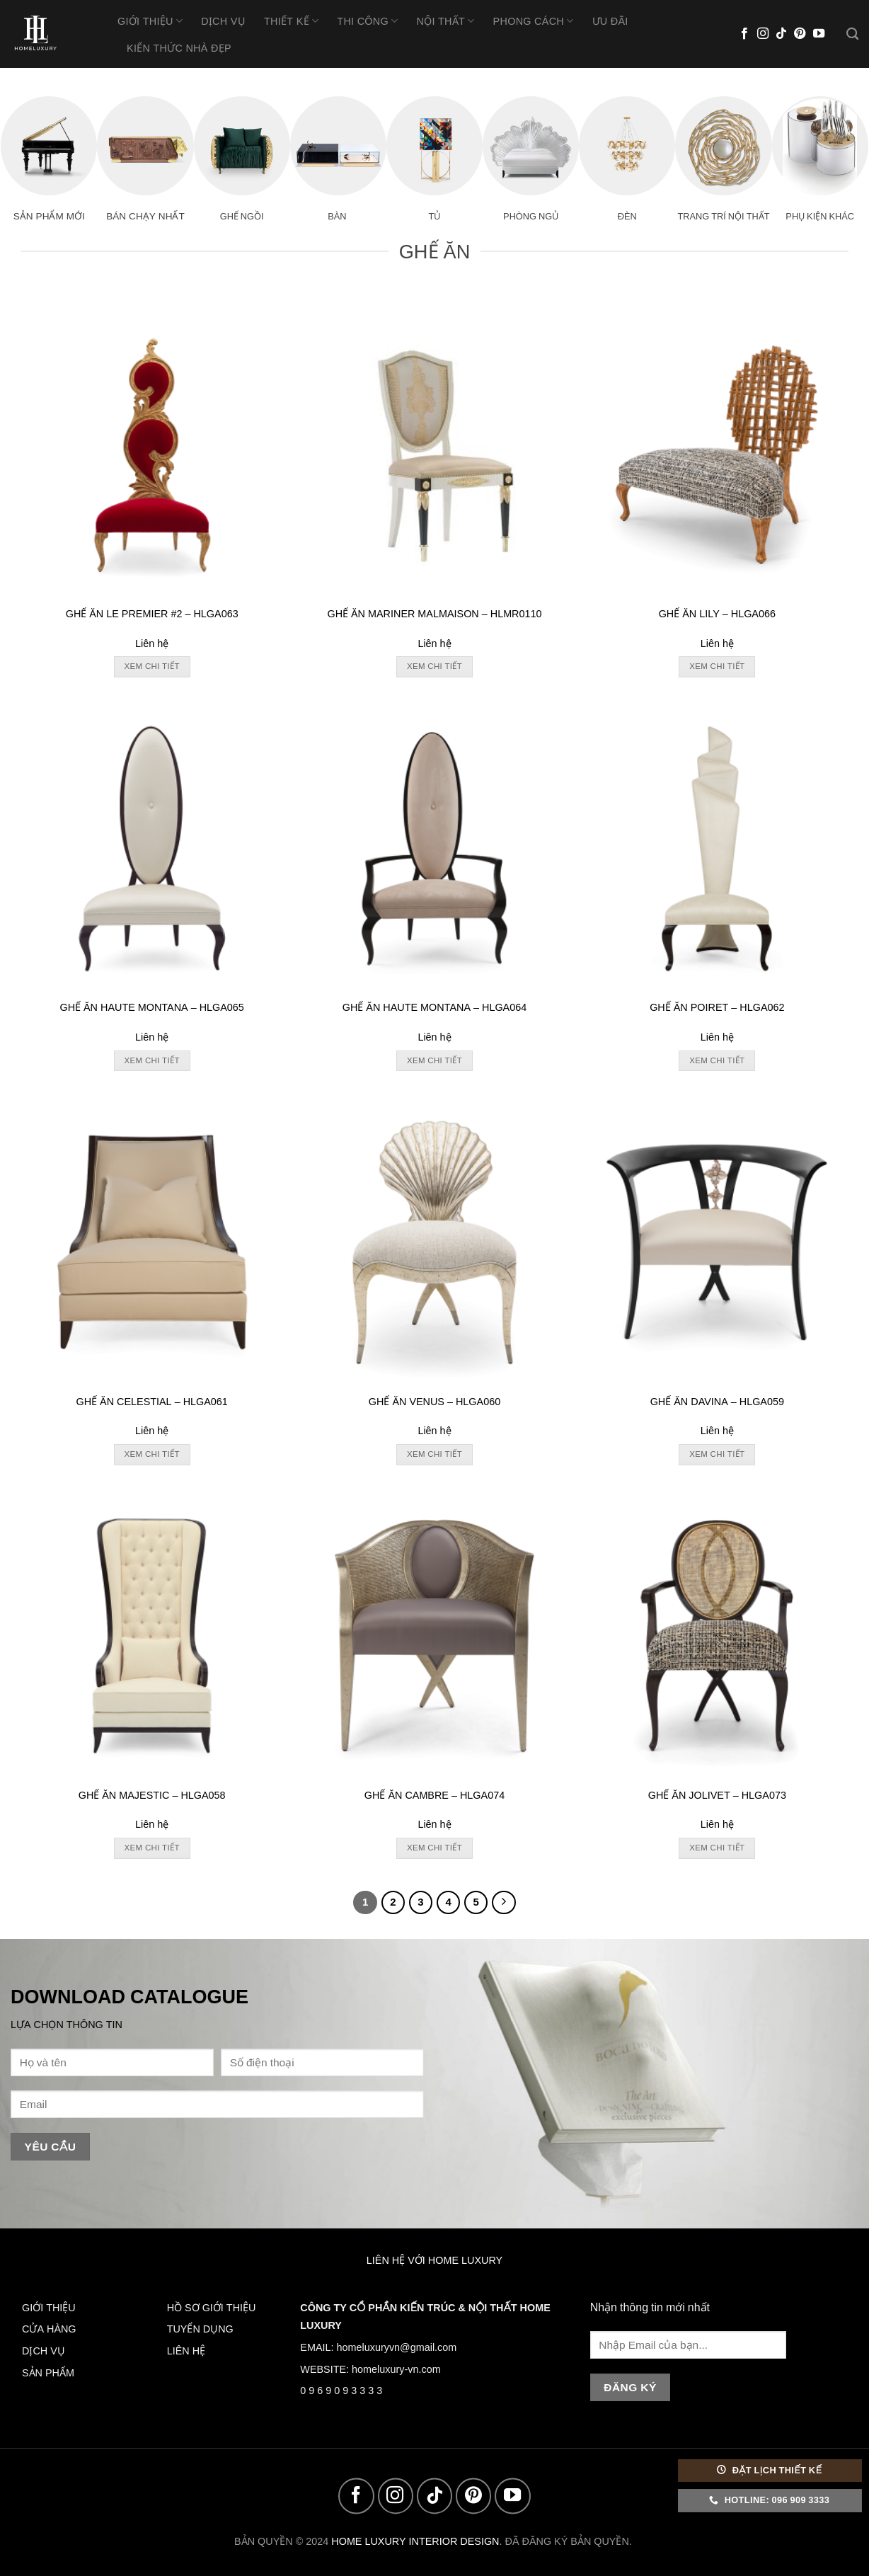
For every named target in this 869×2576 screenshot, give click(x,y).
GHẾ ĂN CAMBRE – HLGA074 (434, 1795)
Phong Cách (533, 21)
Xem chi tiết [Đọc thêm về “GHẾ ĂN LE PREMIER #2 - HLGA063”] (152, 666)
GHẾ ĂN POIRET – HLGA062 (717, 1007)
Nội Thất (445, 21)
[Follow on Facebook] (744, 34)
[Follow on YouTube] (818, 34)
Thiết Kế (291, 21)
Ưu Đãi (610, 21)
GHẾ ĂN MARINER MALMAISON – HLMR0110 (434, 613)
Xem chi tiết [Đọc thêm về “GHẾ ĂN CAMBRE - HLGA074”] (434, 1848)
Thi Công (367, 21)
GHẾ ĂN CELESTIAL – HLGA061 (151, 1401)
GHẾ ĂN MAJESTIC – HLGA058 (152, 1795)
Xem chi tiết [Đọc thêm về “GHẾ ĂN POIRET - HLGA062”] (716, 1060)
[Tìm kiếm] (852, 34)
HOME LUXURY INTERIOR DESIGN (415, 2541)
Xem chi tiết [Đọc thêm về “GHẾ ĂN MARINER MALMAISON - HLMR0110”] (434, 666)
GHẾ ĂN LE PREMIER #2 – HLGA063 (152, 613)
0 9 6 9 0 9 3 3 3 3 (341, 2390)
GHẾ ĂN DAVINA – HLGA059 (717, 1401)
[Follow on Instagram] (763, 34)
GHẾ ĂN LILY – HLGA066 (717, 613)
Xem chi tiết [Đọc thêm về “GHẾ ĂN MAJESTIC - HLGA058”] (152, 1848)
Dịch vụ (223, 21)
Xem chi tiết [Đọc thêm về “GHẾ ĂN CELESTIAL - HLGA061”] (152, 1454)
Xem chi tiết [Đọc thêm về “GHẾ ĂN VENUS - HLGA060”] (434, 1454)
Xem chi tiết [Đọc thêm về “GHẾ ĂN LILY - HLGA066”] (716, 666)
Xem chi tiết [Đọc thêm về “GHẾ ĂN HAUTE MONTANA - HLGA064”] (434, 1060)
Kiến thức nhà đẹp (179, 48)
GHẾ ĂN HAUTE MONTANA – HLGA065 (151, 1007)
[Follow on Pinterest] (799, 34)
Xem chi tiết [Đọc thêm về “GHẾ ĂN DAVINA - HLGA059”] (716, 1454)
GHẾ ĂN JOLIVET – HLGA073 (717, 1795)
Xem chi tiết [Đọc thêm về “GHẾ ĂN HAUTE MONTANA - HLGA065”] (152, 1060)
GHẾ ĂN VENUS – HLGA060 (434, 1401)
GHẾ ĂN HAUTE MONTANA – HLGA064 (434, 1007)
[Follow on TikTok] (781, 34)
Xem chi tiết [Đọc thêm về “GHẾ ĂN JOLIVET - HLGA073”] (716, 1848)
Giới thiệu (150, 21)
